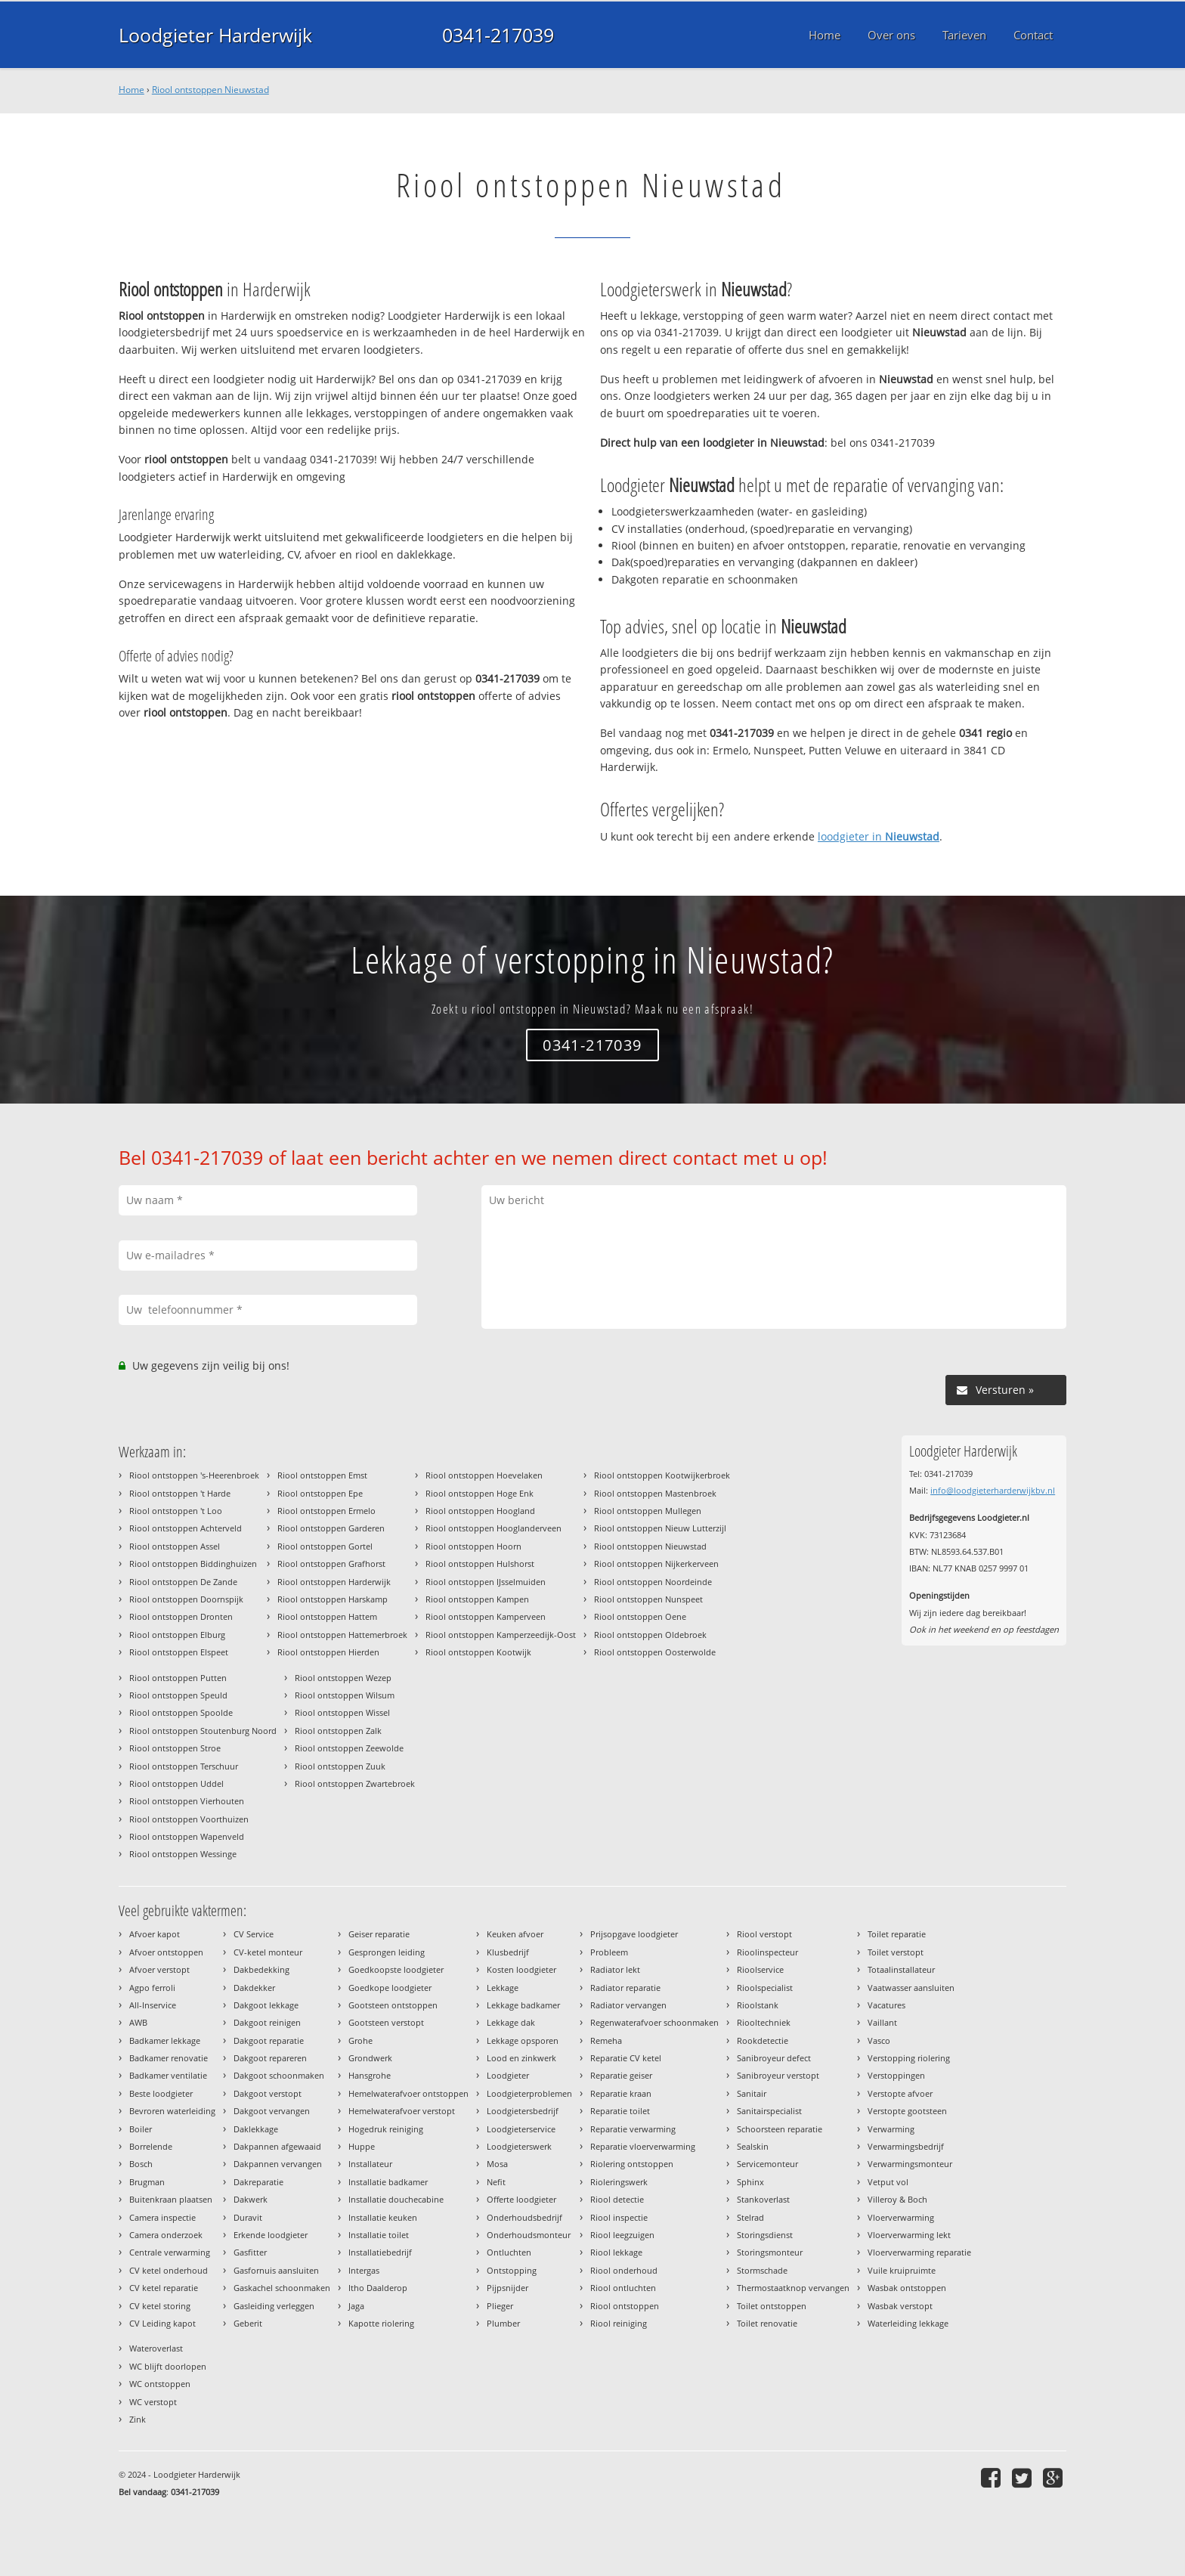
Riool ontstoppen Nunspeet (648, 1599)
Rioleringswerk (619, 2181)
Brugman (147, 2181)
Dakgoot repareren (270, 2058)
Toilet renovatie (767, 2323)
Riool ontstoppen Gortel (325, 1546)
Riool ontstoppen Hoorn (473, 1546)
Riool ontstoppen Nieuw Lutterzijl (660, 1528)
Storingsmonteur (770, 2252)
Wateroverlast (156, 2348)
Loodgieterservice (521, 2129)
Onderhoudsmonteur (529, 2234)
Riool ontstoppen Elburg (177, 1634)
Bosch (141, 2163)
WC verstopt (153, 2401)
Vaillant (882, 2022)
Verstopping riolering (909, 2058)
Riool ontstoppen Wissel (342, 1712)
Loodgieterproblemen (529, 2093)
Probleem (609, 1952)
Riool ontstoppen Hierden (328, 1652)
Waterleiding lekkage (908, 2323)
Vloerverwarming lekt (909, 2234)
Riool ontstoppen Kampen (477, 1599)
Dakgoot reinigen (267, 2022)
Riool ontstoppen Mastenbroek (655, 1493)
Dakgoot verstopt (268, 2093)
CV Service (254, 1934)
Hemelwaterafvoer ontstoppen (408, 2093)
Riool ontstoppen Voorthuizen (189, 1819)
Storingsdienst (765, 2234)
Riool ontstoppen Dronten (181, 1616)
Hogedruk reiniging (385, 2129)
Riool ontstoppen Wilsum (344, 1695)
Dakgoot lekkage (266, 2005)
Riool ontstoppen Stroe (175, 1748)
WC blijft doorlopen (167, 2366)
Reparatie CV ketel (625, 2058)
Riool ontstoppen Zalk (338, 1730)
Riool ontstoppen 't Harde (180, 1493)
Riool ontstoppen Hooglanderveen (493, 1528)
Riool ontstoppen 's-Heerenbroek (194, 1475)
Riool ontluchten (623, 2287)
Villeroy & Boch (897, 2199)
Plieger (500, 2305)
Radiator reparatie (625, 1987)
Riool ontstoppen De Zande (183, 1581)
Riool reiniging (618, 2323)
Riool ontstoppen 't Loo (175, 1510)
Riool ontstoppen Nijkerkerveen (656, 1563)
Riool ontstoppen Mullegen (647, 1510)
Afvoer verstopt (159, 1969)
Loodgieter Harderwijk (215, 35)
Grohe (360, 2040)
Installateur (370, 2163)
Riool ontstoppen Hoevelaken (484, 1475)
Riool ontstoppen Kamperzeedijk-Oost (500, 1634)
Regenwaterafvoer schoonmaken (654, 2022)
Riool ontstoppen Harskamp (332, 1599)
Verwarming (891, 2129)
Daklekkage (256, 2129)
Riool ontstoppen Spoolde (181, 1712)
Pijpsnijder (507, 2287)
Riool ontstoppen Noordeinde (653, 1581)
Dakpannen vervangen (278, 2163)
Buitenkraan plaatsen (170, 2199)
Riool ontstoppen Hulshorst (479, 1563)
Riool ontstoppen (624, 2305)
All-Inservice (152, 2005)
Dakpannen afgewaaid (277, 2146)
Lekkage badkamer (523, 2005)
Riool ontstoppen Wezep (343, 1677)
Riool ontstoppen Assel (174, 1546)
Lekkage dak (511, 2022)
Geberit (248, 2323)
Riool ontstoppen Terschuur (183, 1766)
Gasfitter (250, 2252)
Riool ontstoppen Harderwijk (334, 1581)
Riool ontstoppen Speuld (178, 1695)
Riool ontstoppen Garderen (331, 1528)
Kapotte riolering (381, 2323)
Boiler (140, 2129)
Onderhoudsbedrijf (524, 2217)
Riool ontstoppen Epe (320, 1493)
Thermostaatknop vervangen (793, 2287)
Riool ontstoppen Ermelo (326, 1510)
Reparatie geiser (621, 2075)
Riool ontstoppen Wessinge (183, 1853)
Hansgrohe (369, 2075)
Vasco (879, 2040)
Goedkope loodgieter (390, 1987)
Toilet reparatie (897, 1934)
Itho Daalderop (377, 2287)
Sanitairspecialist (769, 2110)
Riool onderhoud (623, 2270)
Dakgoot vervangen (272, 2110)
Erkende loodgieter (271, 2234)
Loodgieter (508, 2075)
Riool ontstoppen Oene (640, 1616)
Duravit (248, 2217)
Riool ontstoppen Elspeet (178, 1652)
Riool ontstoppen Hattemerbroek (342, 1634)
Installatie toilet (378, 2234)
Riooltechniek (764, 2022)
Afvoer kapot (154, 1934)
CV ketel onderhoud (168, 2270)
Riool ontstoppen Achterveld (185, 1528)
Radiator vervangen (628, 2005)
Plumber (503, 2323)
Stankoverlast (763, 2199)
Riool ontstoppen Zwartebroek (355, 1783)
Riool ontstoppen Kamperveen (485, 1616)
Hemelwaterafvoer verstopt (401, 2110)
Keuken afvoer (515, 1934)
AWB (138, 2022)
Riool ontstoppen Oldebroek (650, 1634)
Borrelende (150, 2146)
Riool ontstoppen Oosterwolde (655, 1652)
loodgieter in (878, 836)
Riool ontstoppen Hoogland (480, 1510)
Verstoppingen (896, 2075)
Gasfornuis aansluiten (276, 2270)
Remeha (606, 2040)
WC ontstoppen (159, 2383)
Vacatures (886, 2005)
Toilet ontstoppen (771, 2305)
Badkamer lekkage (164, 2040)
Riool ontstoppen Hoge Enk (479, 1493)
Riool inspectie (619, 2217)
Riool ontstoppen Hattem (327, 1616)
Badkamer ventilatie (168, 2075)
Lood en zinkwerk (521, 2058)
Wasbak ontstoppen (907, 2287)
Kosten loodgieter (521, 1969)
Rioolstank (757, 2005)
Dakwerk (251, 2199)
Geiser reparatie (379, 1934)
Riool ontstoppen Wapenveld (186, 1836)
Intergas (363, 2270)
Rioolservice (760, 1969)
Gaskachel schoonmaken (282, 2287)
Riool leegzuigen (622, 2234)
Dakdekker (254, 1987)
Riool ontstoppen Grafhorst (331, 1563)
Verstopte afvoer (900, 2093)
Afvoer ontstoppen (166, 1952)
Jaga (356, 2305)
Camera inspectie (162, 2217)
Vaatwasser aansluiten (911, 1987)
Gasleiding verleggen (274, 2305)
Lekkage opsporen (522, 2040)
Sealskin (753, 2146)
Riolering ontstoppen (631, 2163)
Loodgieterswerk (519, 2146)
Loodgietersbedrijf (522, 2110)
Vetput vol (888, 2181)
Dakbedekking (261, 1969)
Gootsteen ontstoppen (393, 2005)
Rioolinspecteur (767, 1952)
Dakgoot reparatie (269, 2040)
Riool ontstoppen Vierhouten (186, 1801)
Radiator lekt (615, 1969)
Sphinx (750, 2181)
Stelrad (750, 2217)
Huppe (361, 2146)
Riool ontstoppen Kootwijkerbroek (662, 1475)
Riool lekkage (616, 2252)
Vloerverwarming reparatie (919, 2252)
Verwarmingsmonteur (910, 2163)
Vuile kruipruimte (902, 2270)
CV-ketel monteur (268, 1952)
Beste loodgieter (161, 2093)
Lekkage (502, 1987)
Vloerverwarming (901, 2217)
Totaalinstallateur (901, 1969)
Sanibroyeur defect (774, 2058)
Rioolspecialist (765, 1987)
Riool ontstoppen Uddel (176, 1783)
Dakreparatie (258, 2181)
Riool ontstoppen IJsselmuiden (485, 1581)
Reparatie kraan (620, 2093)
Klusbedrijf (508, 1952)
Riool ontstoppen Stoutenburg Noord (203, 1730)
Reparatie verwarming (633, 2129)
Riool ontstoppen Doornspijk (186, 1599)
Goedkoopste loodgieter (396, 1969)
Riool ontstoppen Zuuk (340, 1766)
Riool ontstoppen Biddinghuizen (193, 1563)
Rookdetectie (762, 2040)
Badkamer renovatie (168, 2058)
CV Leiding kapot (162, 2323)
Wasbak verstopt (900, 2305)
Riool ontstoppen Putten (178, 1677)
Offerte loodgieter (521, 2199)
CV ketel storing (159, 2305)
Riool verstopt (764, 1934)
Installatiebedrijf (380, 2252)
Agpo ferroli (152, 1987)
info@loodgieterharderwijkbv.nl (992, 1490)
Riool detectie (617, 2199)
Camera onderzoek (166, 2234)
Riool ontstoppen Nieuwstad (210, 89)
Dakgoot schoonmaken (279, 2075)
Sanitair (751, 2093)
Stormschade (762, 2270)
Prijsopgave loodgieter (634, 1934)
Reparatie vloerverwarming (642, 2146)
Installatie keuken (382, 2217)
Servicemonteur (767, 2163)
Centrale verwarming (169, 2252)
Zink (137, 2419)
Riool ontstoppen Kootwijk (478, 1652)
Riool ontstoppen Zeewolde (349, 1748)
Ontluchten (509, 2252)
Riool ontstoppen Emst (322, 1475)
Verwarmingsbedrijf (906, 2146)
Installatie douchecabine (396, 2199)
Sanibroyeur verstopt (778, 2075)
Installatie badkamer (388, 2181)
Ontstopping (512, 2270)
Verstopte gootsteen (907, 2110)
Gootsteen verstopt (386, 2022)
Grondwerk (370, 2058)
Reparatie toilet (620, 2110)
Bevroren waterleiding (172, 2110)
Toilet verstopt (896, 1952)
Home (131, 89)
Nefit (496, 2181)
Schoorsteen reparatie (779, 2129)
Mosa (497, 2163)
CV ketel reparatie (163, 2287)
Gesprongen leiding (386, 1952)
